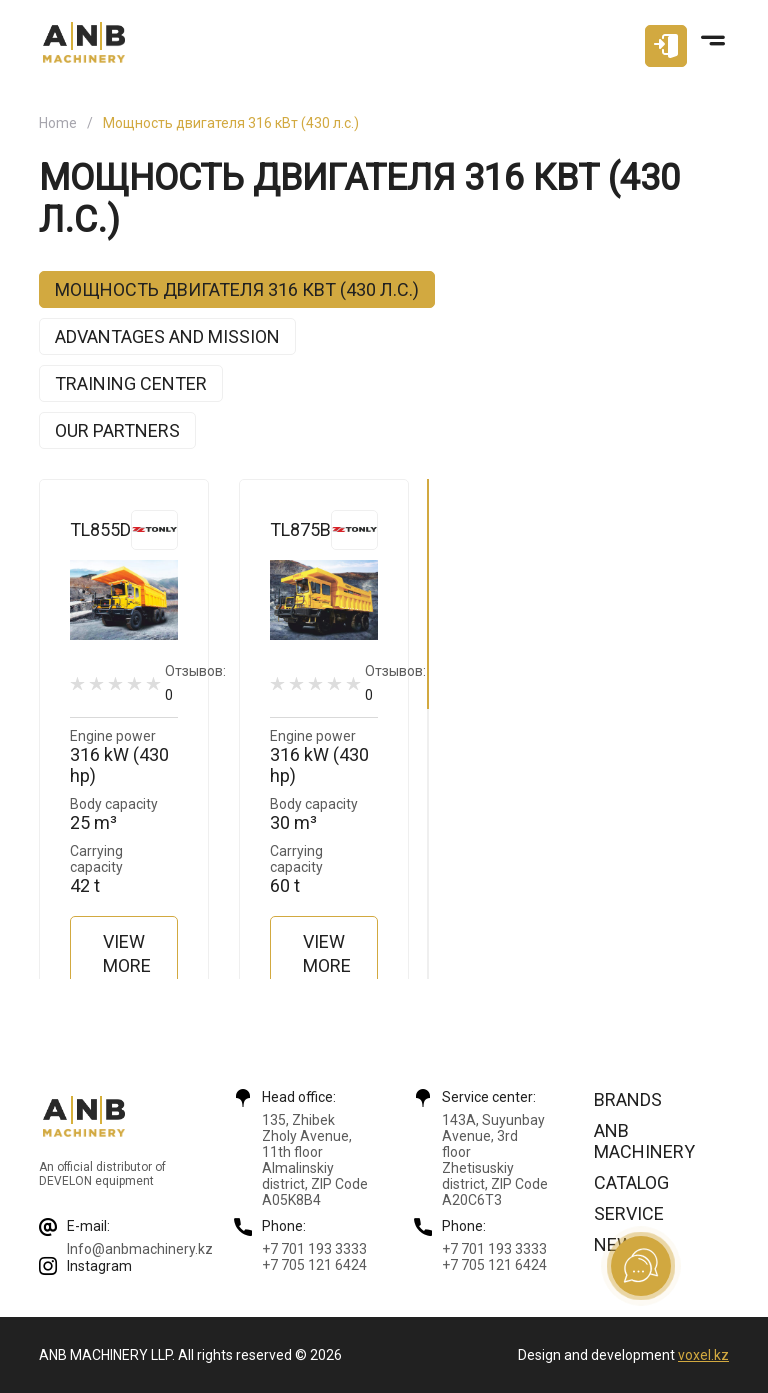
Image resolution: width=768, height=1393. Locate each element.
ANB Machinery (644, 1141)
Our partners (117, 430)
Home (58, 123)
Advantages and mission (167, 336)
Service (629, 1213)
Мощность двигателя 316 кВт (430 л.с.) (237, 289)
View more (127, 953)
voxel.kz (703, 1355)
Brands (628, 1099)
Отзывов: (195, 682)
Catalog (631, 1182)
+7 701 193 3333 (314, 1249)
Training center (131, 383)
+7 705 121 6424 (314, 1265)
